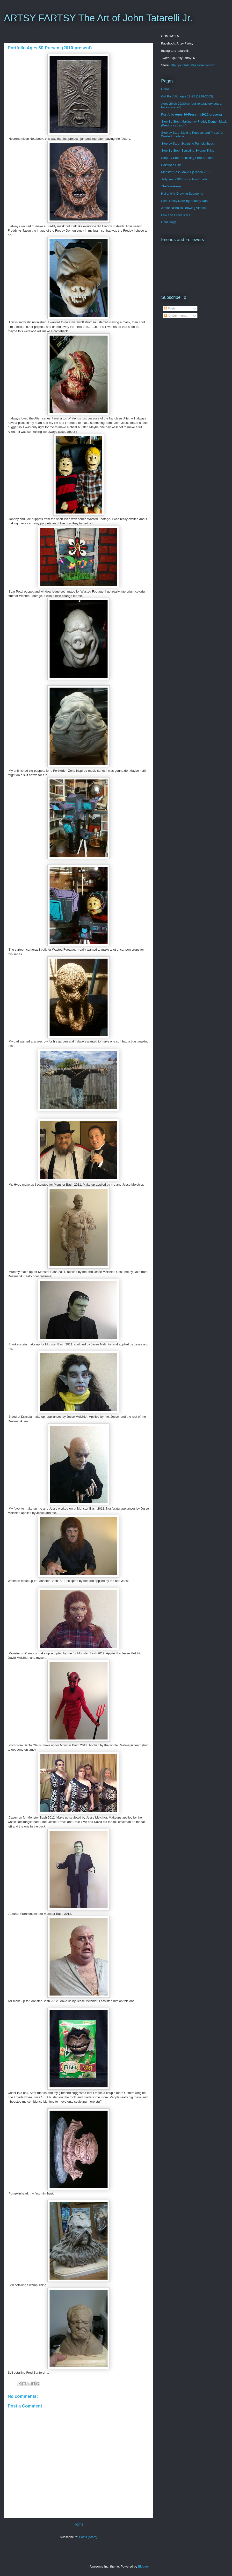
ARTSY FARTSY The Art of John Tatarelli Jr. (98, 18)
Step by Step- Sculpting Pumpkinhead (187, 143)
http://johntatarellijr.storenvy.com (192, 65)
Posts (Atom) (88, 2537)
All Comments (175, 315)
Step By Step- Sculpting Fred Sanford (187, 158)
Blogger (143, 2566)
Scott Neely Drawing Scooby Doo (184, 201)
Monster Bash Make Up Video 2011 (186, 172)
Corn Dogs (168, 222)
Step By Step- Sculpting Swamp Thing (187, 150)
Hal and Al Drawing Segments (182, 193)
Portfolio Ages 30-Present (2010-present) (191, 114)
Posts (170, 308)
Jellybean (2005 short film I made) (185, 179)
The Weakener (171, 186)
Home (78, 2524)
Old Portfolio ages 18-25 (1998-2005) (187, 96)
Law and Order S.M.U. (176, 215)
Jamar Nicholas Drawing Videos (183, 208)
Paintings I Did (171, 165)
